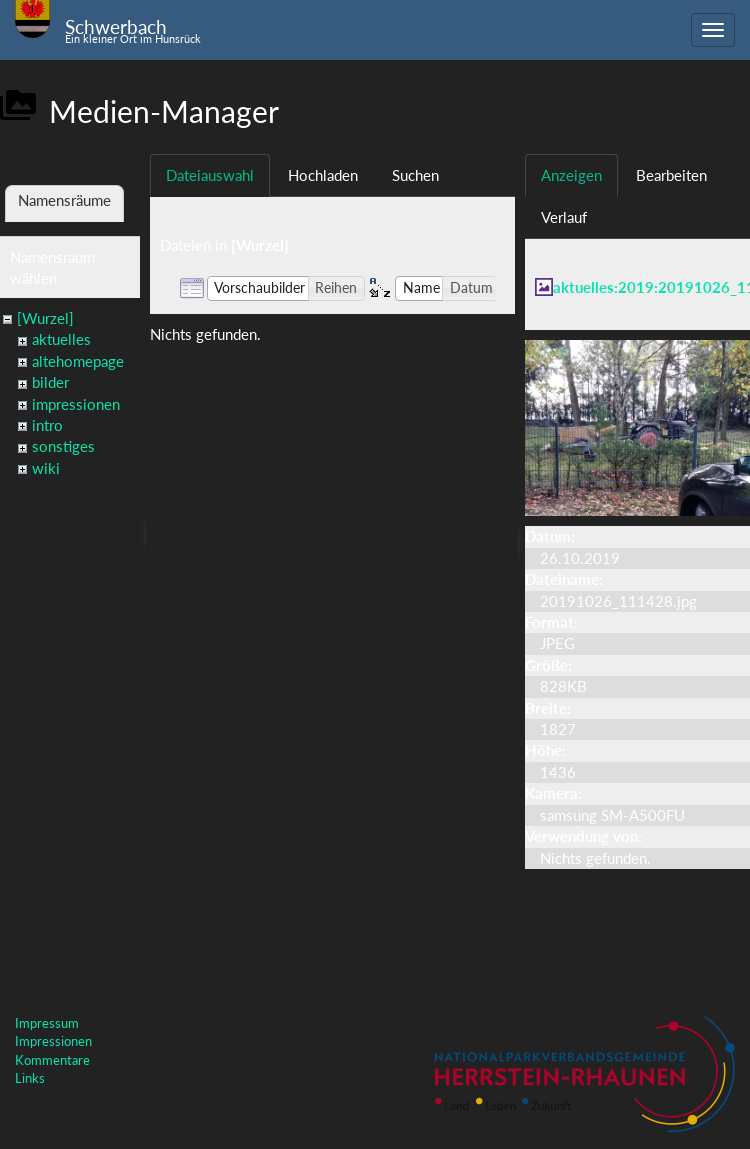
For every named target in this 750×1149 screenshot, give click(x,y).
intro (47, 425)
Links (30, 1078)
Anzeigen (571, 175)
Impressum (47, 1023)
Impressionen (53, 1041)
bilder (50, 382)
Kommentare (52, 1060)
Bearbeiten (671, 175)
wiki (46, 468)
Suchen (415, 175)
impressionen (76, 404)
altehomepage (78, 361)
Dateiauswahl (210, 175)
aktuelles (61, 339)
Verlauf (564, 217)
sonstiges (63, 446)
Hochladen (323, 175)
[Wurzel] (45, 318)
